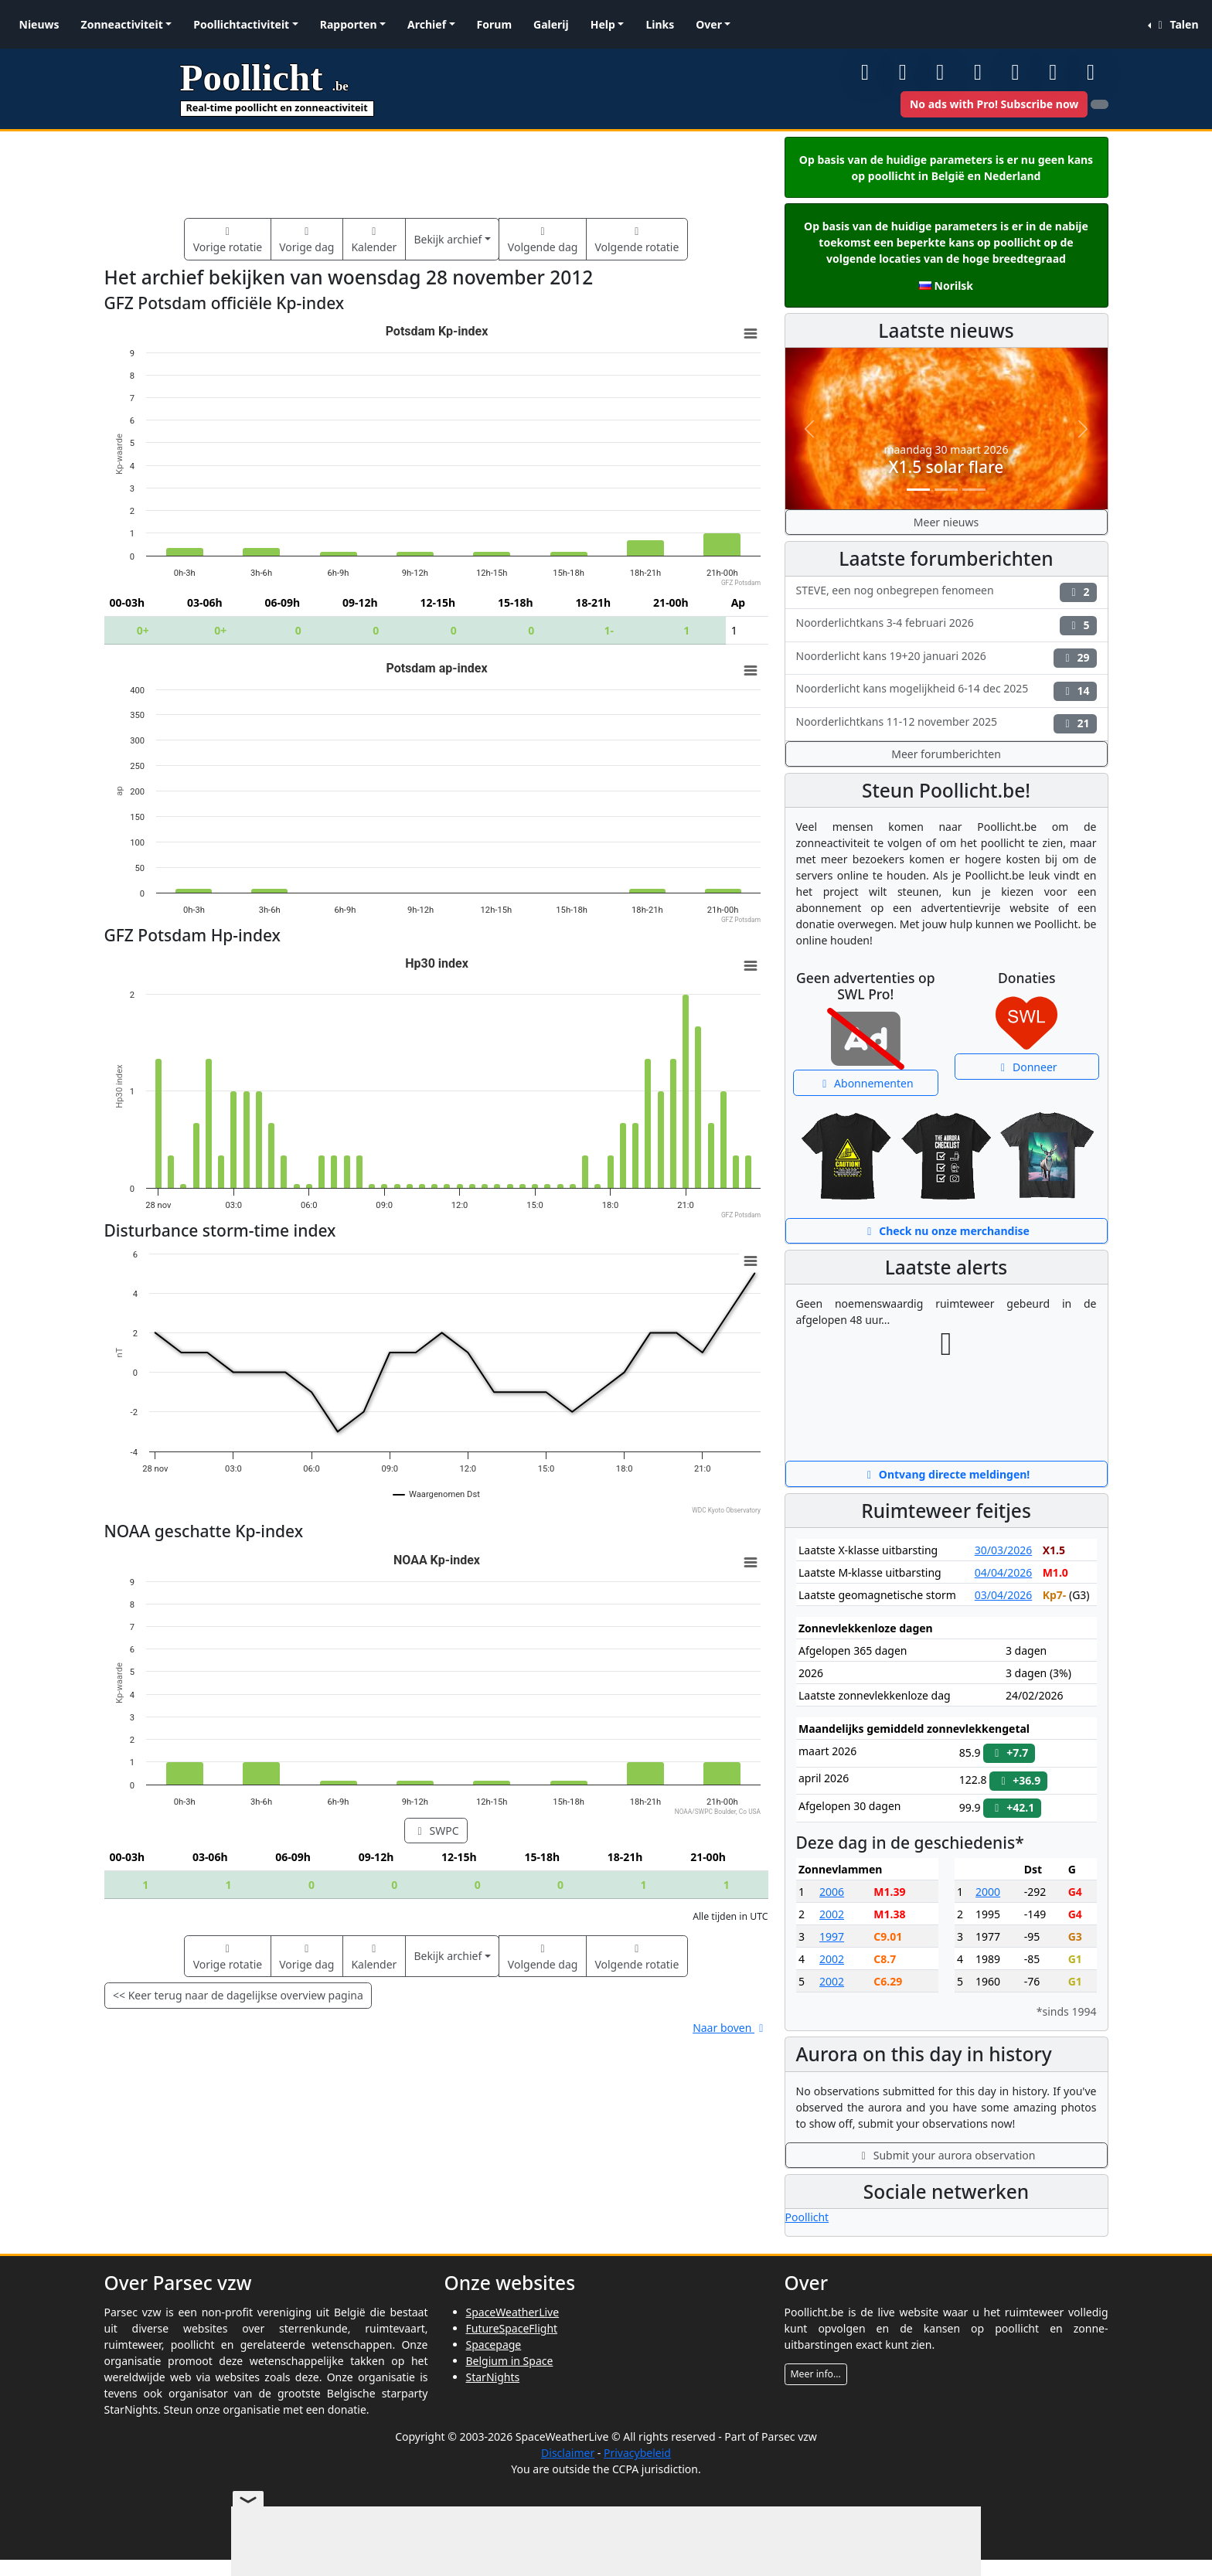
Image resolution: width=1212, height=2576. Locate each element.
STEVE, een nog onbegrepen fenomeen (946, 592)
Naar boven (730, 2027)
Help (603, 24)
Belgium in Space (509, 2360)
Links (659, 24)
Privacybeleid (637, 2452)
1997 (831, 1936)
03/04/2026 (1003, 1594)
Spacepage (494, 2344)
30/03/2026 (1003, 1550)
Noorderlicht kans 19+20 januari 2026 (946, 658)
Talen (1175, 24)
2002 (831, 1914)
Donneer (1026, 1067)
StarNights (493, 2377)
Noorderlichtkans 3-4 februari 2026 (946, 625)
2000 (987, 1891)
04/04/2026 (1003, 1572)
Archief (426, 24)
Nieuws (39, 24)
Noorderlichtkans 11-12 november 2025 (946, 723)
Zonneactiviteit (122, 24)
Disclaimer (567, 2452)
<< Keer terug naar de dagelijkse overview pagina (238, 1995)
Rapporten (348, 24)
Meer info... (816, 2373)
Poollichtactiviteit (241, 24)
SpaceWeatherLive (513, 2312)
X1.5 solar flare (946, 467)
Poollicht (807, 2217)
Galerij (551, 24)
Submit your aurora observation (946, 2155)
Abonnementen (866, 1083)
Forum (494, 24)
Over (709, 24)
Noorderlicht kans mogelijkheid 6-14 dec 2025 (946, 690)
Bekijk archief (448, 239)
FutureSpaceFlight (512, 2328)
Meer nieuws (946, 522)
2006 (831, 1891)
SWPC (435, 1830)
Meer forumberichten (946, 754)
